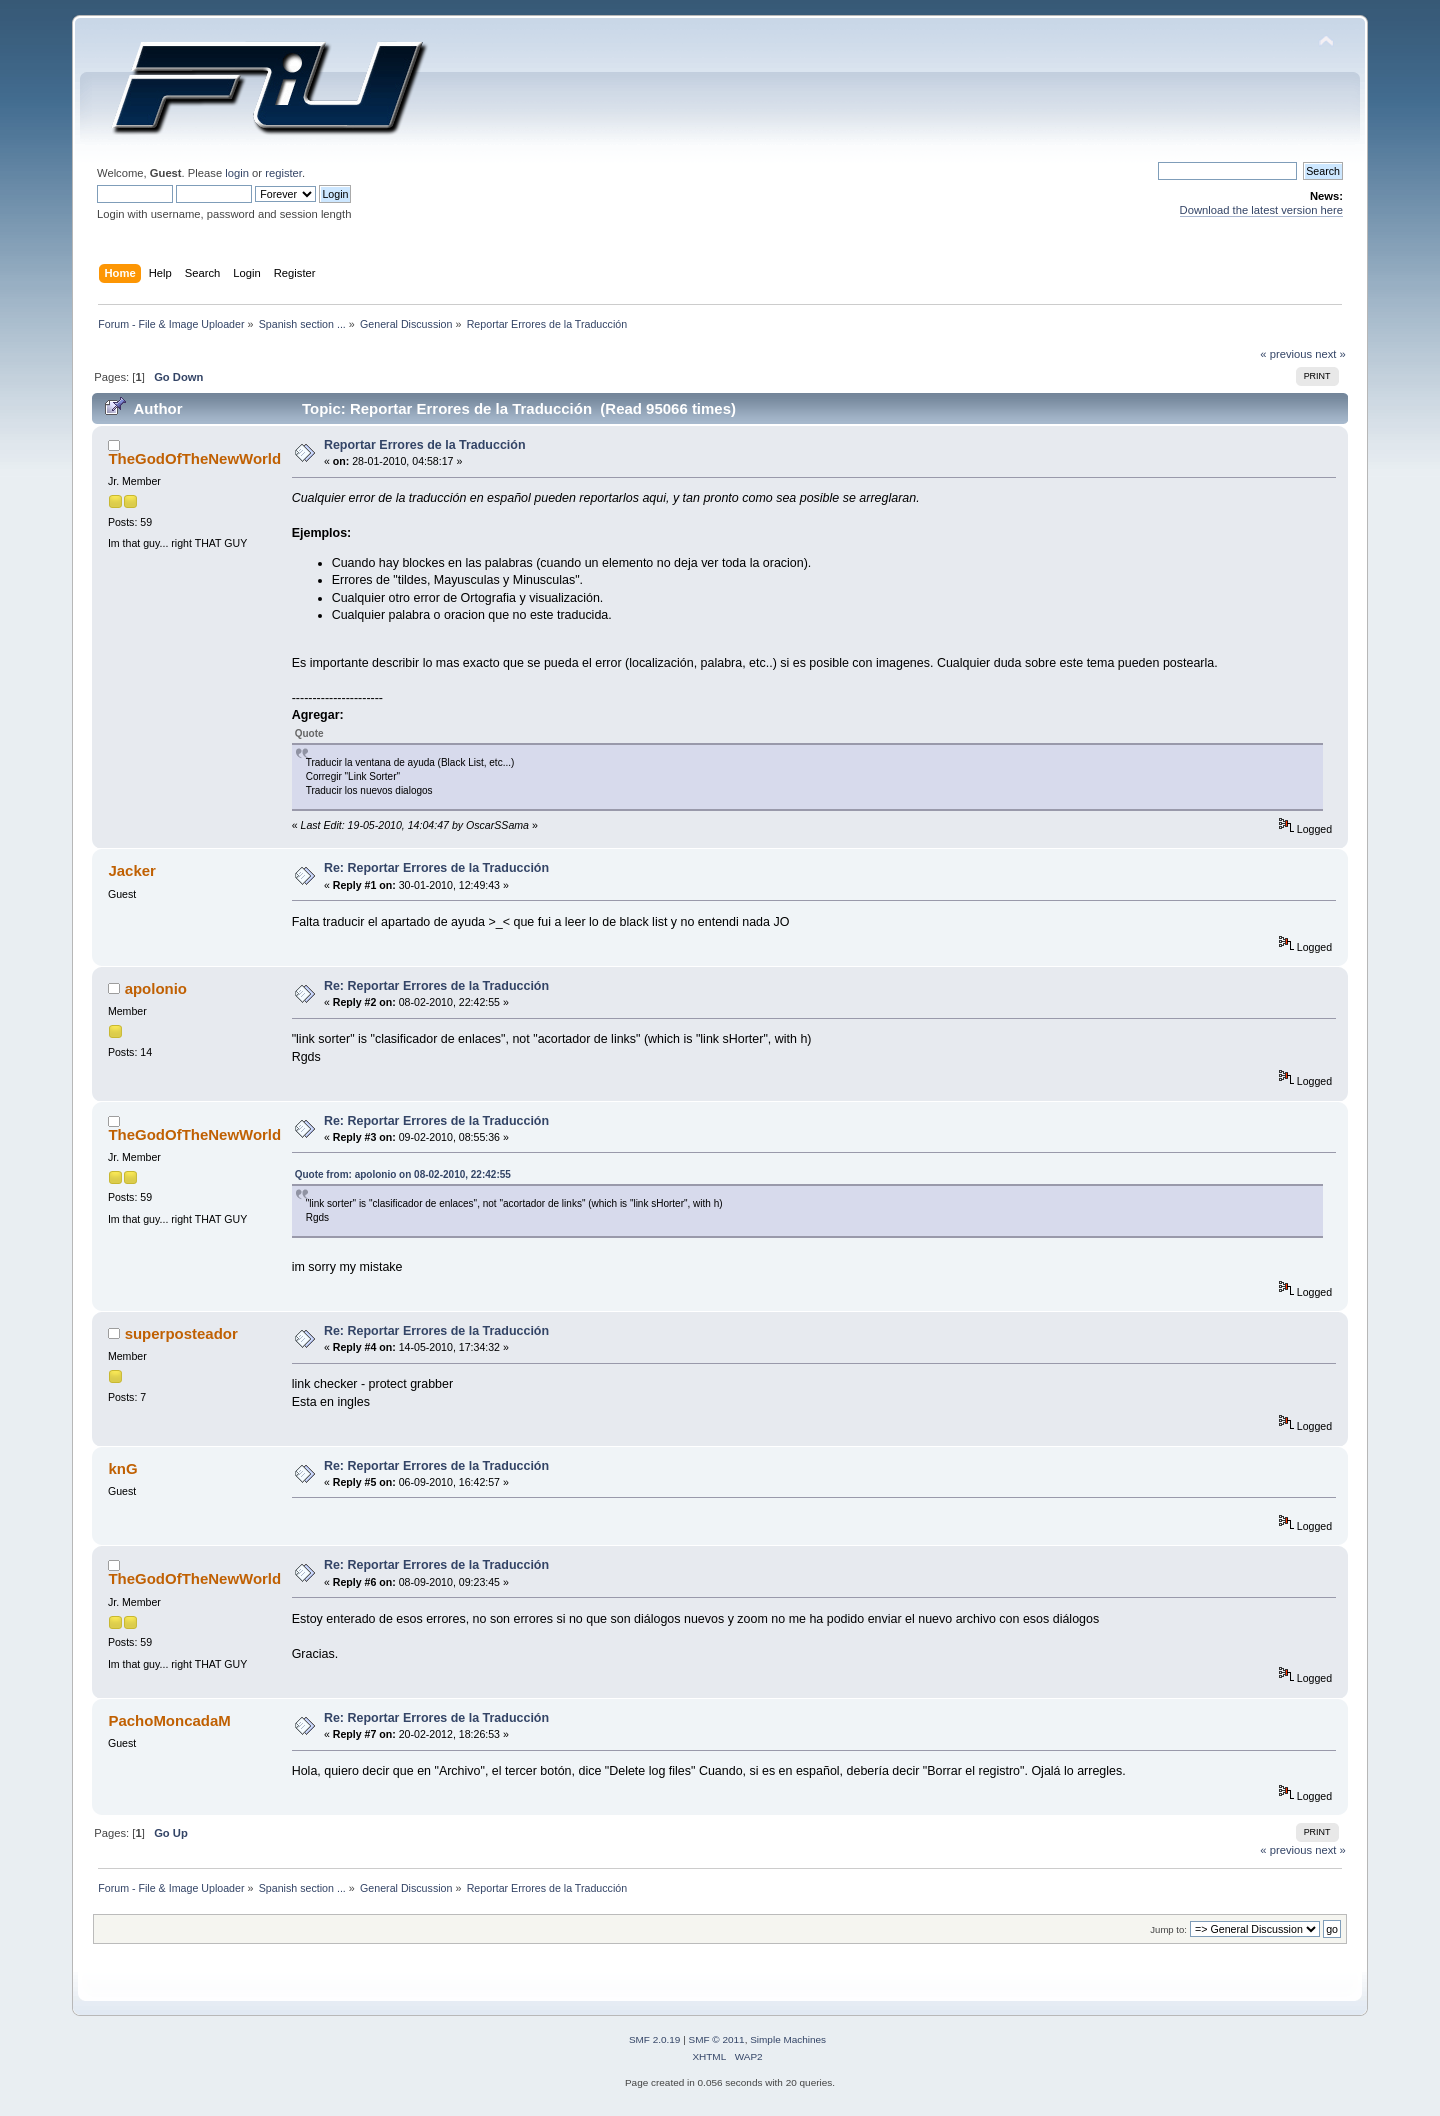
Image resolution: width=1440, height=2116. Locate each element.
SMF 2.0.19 (655, 2039)
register (283, 173)
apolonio (156, 988)
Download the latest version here (1261, 210)
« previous (1286, 354)
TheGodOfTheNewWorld (194, 458)
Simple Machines (788, 2039)
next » (1330, 354)
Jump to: (1168, 1929)
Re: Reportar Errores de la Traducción (436, 868)
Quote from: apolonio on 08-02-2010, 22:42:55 (403, 1174)
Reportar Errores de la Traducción (425, 445)
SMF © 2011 (717, 2039)
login (237, 173)
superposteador (181, 1333)
